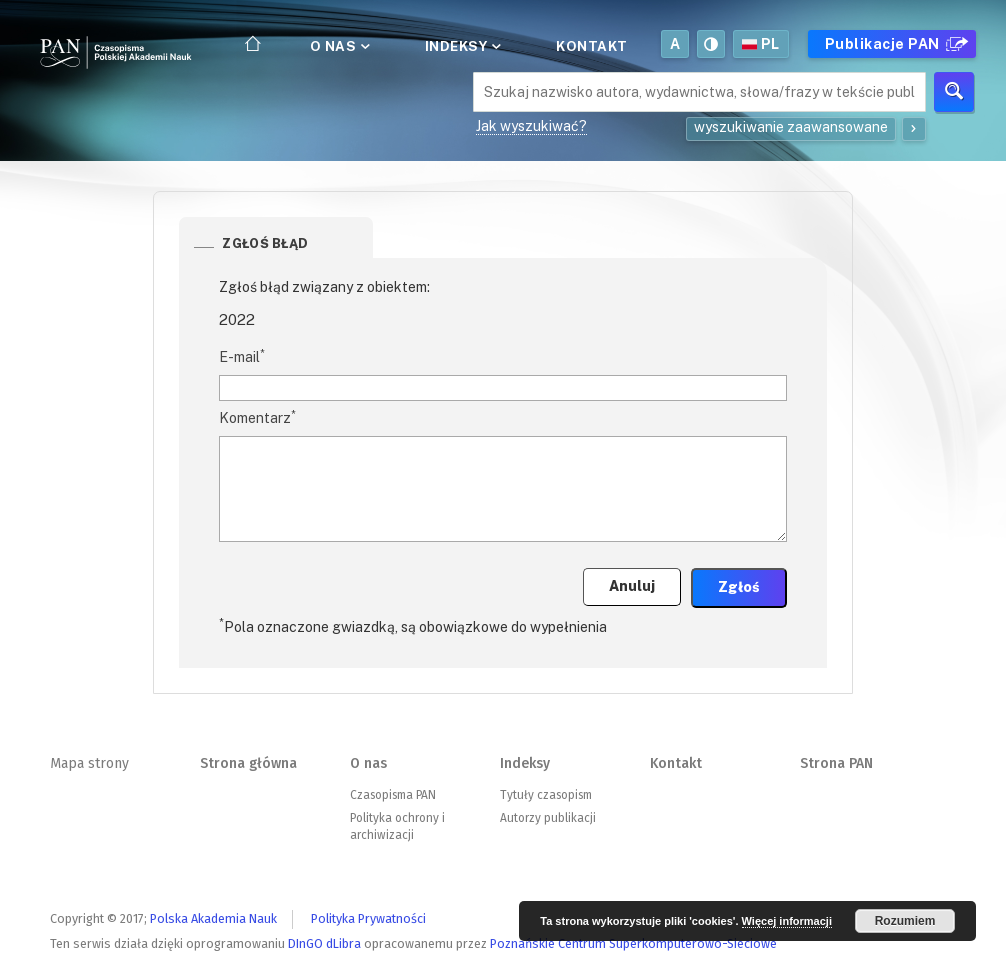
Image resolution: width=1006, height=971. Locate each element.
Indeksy (461, 46)
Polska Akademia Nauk (213, 918)
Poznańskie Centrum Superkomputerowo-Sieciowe (633, 943)
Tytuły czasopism (546, 795)
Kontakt (592, 46)
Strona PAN (836, 763)
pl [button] (761, 44)
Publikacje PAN (894, 44)
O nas (338, 46)
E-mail (242, 356)
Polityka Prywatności (368, 918)
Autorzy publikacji (548, 818)
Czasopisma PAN (393, 795)
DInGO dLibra (324, 943)
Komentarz (257, 417)
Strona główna (248, 763)
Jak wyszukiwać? (531, 126)
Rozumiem (905, 921)
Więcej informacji (787, 921)
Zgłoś (739, 587)
